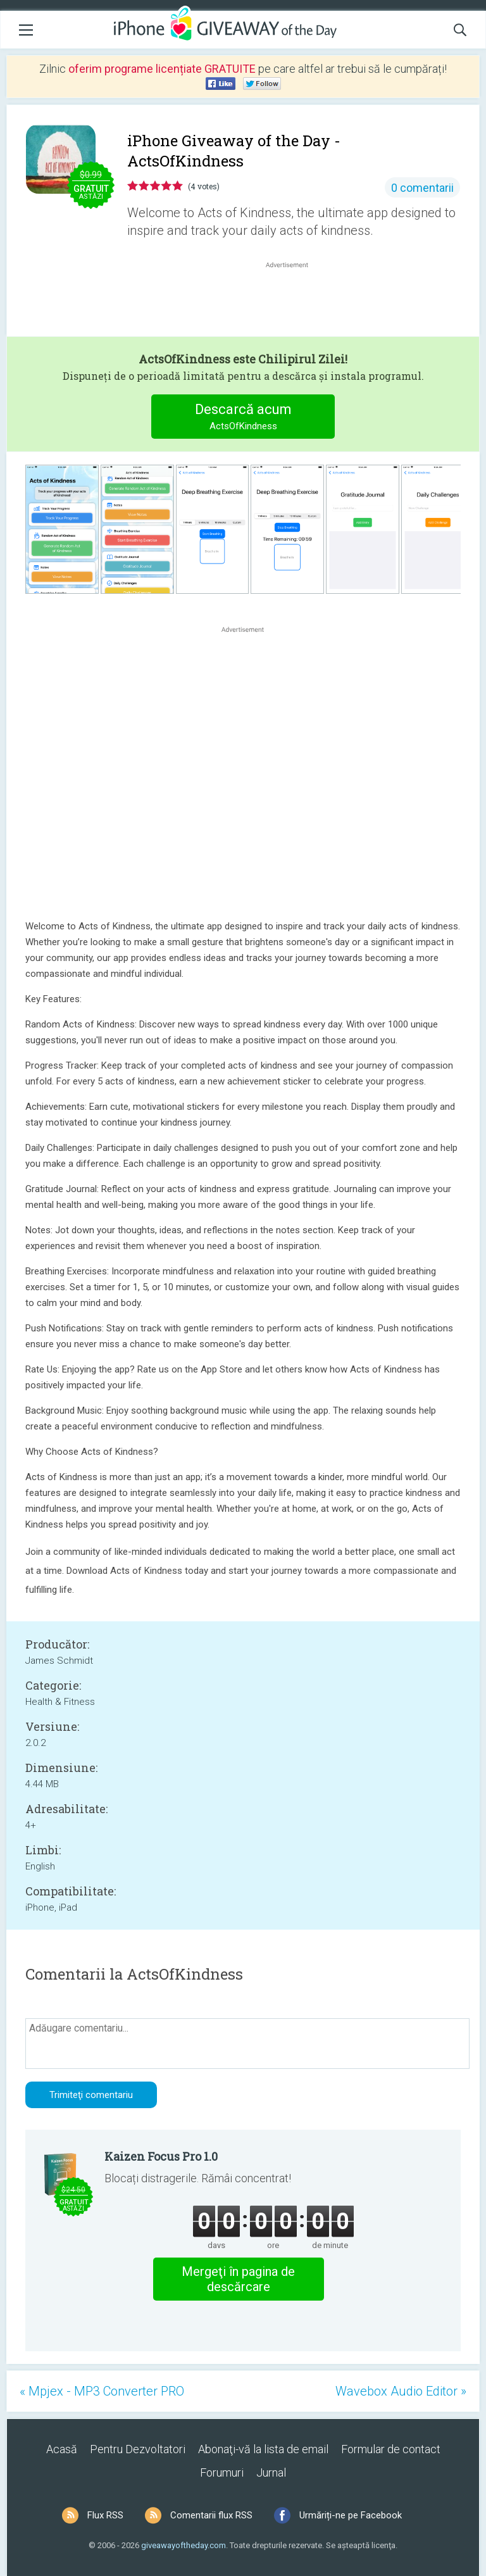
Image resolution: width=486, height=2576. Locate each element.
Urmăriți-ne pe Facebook (350, 2515)
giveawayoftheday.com (183, 2545)
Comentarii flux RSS (211, 2515)
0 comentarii (422, 187)
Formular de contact (390, 2449)
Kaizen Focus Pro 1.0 (161, 2156)
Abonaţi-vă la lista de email (263, 2449)
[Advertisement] (293, 301)
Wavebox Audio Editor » (400, 2391)
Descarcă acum (243, 418)
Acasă (61, 2449)
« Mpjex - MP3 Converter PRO (102, 2391)
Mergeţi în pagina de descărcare (238, 2279)
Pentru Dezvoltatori (137, 2449)
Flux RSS (105, 2515)
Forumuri (222, 2472)
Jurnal (271, 2472)
